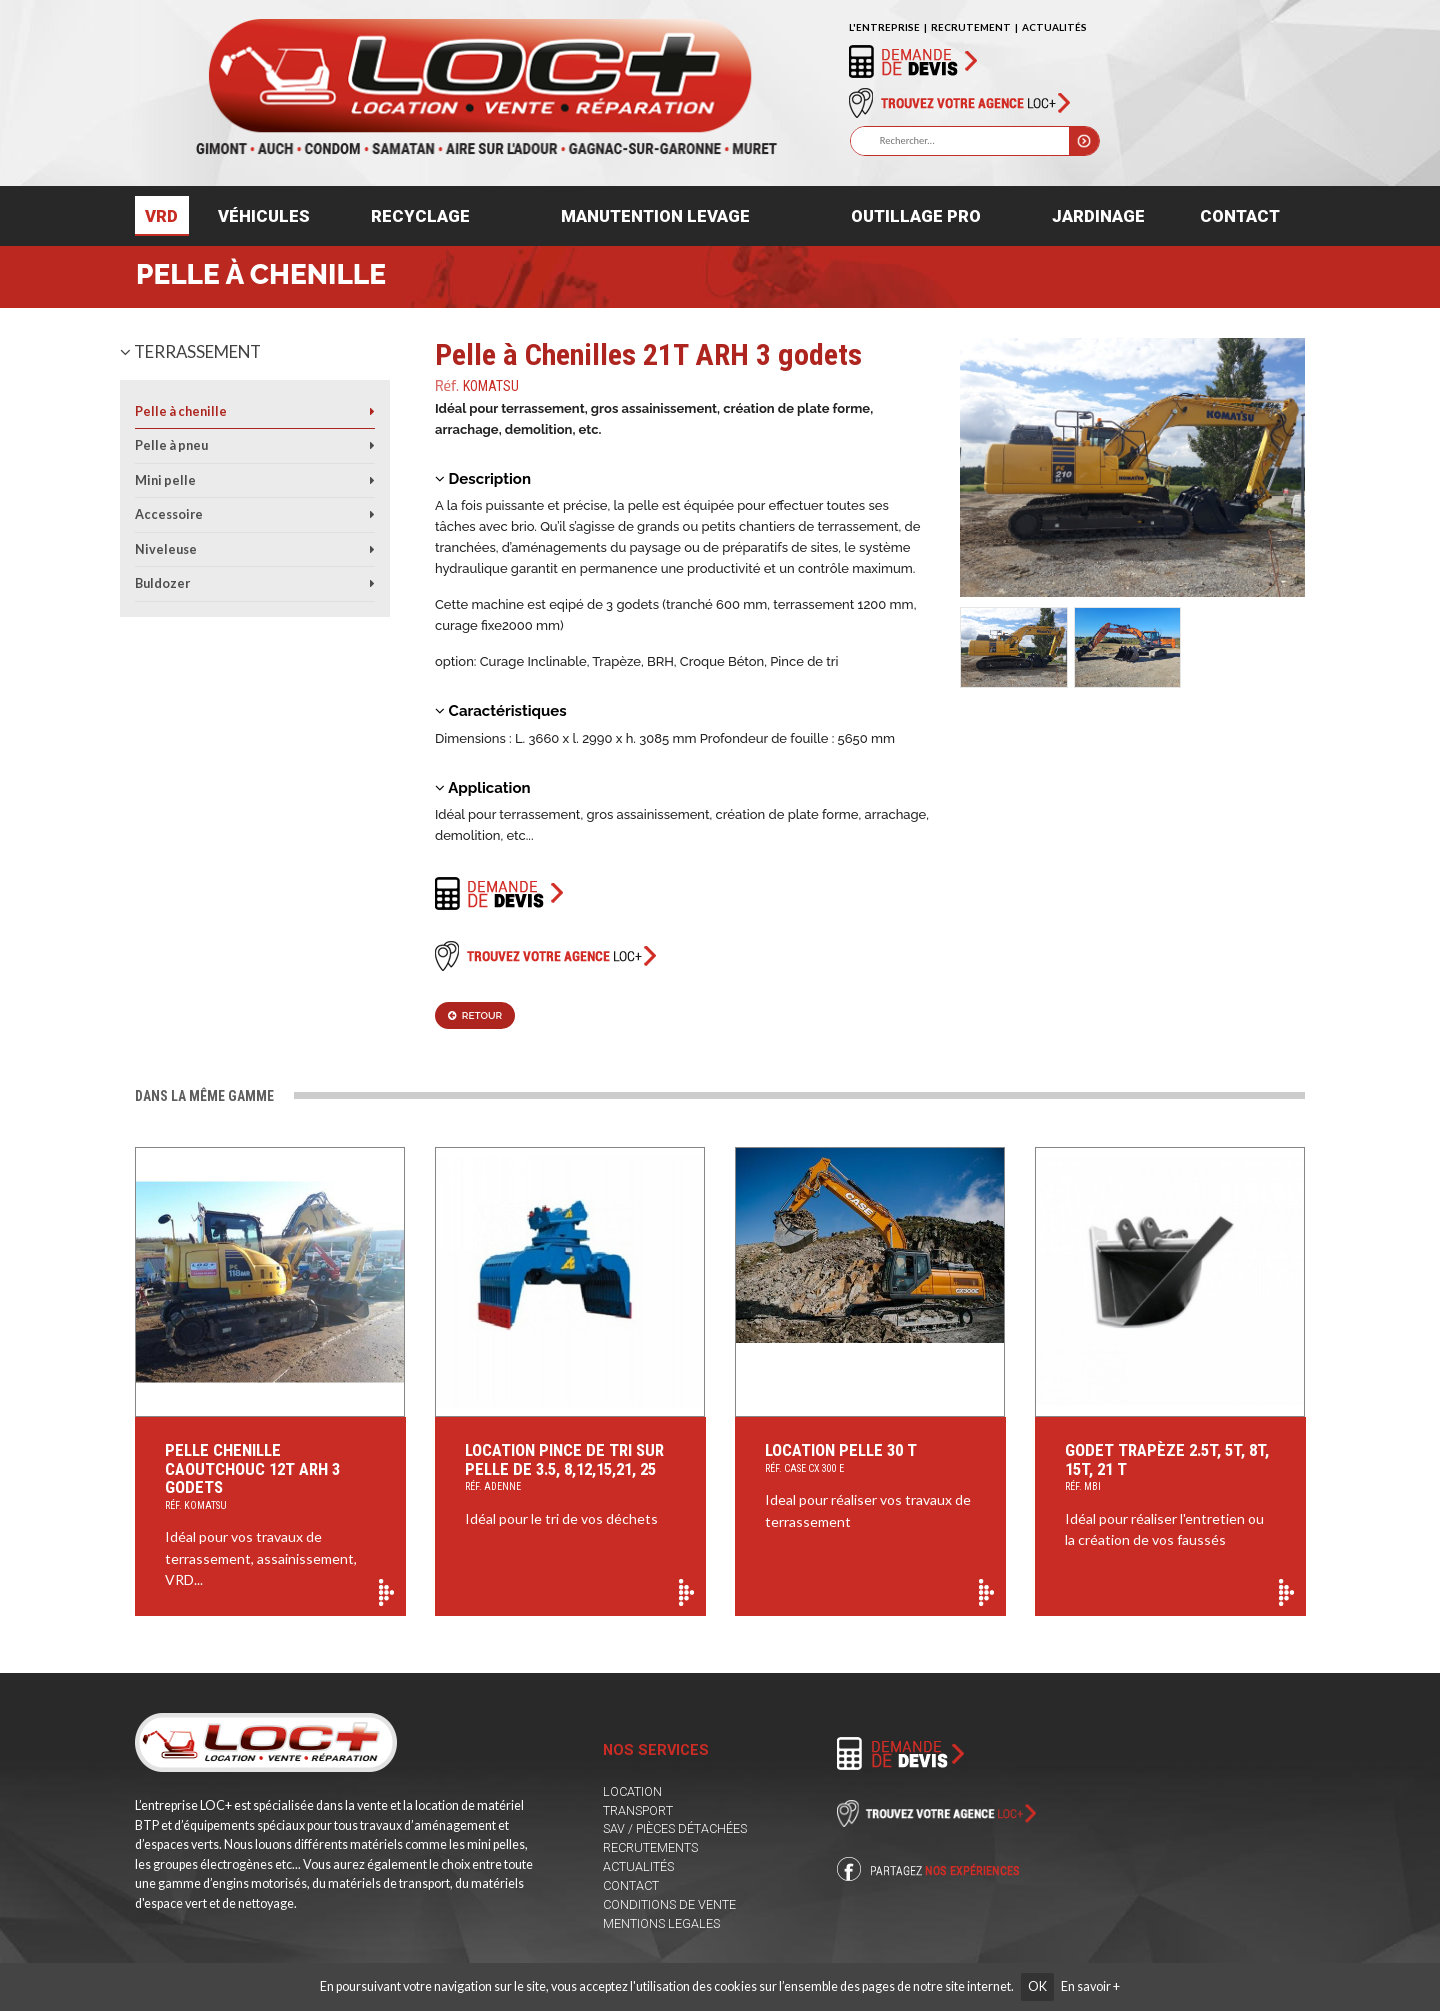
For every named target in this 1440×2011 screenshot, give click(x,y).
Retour (475, 1015)
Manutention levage (655, 216)
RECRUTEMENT (971, 27)
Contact (1240, 216)
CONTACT (631, 1885)
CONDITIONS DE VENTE (669, 1904)
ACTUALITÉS (1054, 27)
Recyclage (420, 216)
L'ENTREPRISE (884, 27)
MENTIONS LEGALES (661, 1923)
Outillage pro (916, 216)
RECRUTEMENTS (650, 1847)
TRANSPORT (638, 1810)
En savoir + (1090, 1986)
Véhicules (264, 216)
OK (1037, 1986)
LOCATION (632, 1791)
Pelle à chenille (261, 274)
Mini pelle (165, 480)
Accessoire (169, 514)
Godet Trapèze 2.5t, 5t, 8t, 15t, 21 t (1170, 1468)
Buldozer (162, 583)
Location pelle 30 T (870, 1459)
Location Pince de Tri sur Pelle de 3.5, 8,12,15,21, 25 (570, 1468)
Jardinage (1098, 216)
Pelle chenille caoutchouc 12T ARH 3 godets (270, 1478)
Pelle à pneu (171, 445)
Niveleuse (166, 549)
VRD (161, 216)
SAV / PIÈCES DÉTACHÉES (675, 1828)
